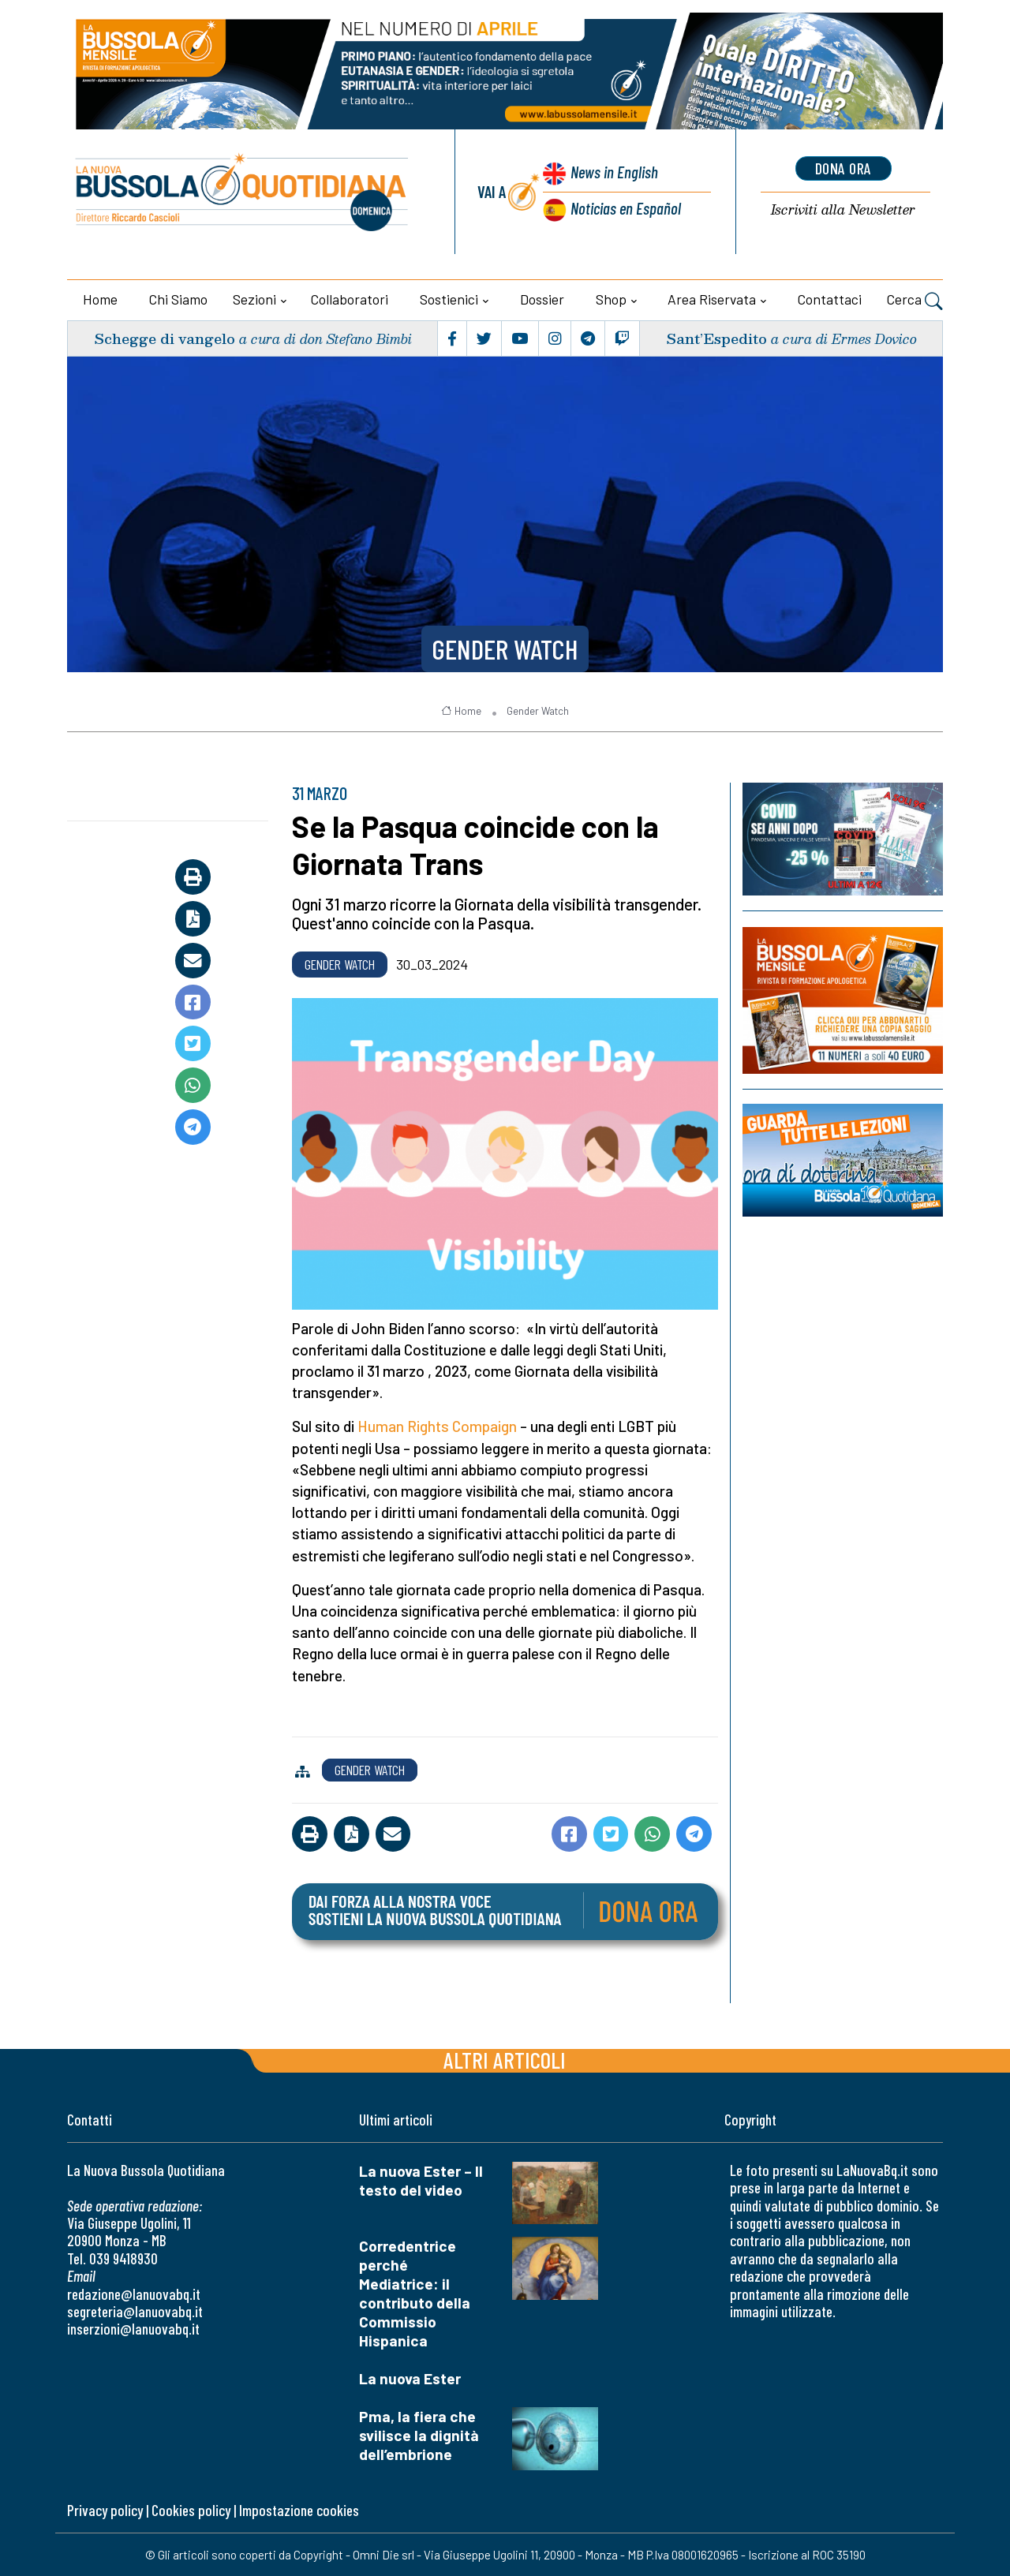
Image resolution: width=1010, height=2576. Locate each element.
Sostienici (449, 299)
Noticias (625, 208)
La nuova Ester (410, 2378)
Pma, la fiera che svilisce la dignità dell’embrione (419, 2435)
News (614, 171)
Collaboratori (349, 299)
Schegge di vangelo (164, 338)
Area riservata (712, 299)
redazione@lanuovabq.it (133, 2294)
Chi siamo (178, 299)
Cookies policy (191, 2510)
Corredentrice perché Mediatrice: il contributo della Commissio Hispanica (414, 2293)
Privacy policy (105, 2510)
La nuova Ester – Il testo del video (421, 2180)
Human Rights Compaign (437, 1426)
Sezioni (254, 299)
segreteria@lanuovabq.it (135, 2311)
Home (100, 299)
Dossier (542, 299)
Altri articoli (504, 2059)
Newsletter (843, 210)
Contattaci (830, 299)
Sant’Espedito (716, 338)
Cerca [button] (915, 301)
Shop (611, 299)
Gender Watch (505, 648)
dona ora (843, 168)
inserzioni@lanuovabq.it (133, 2329)
